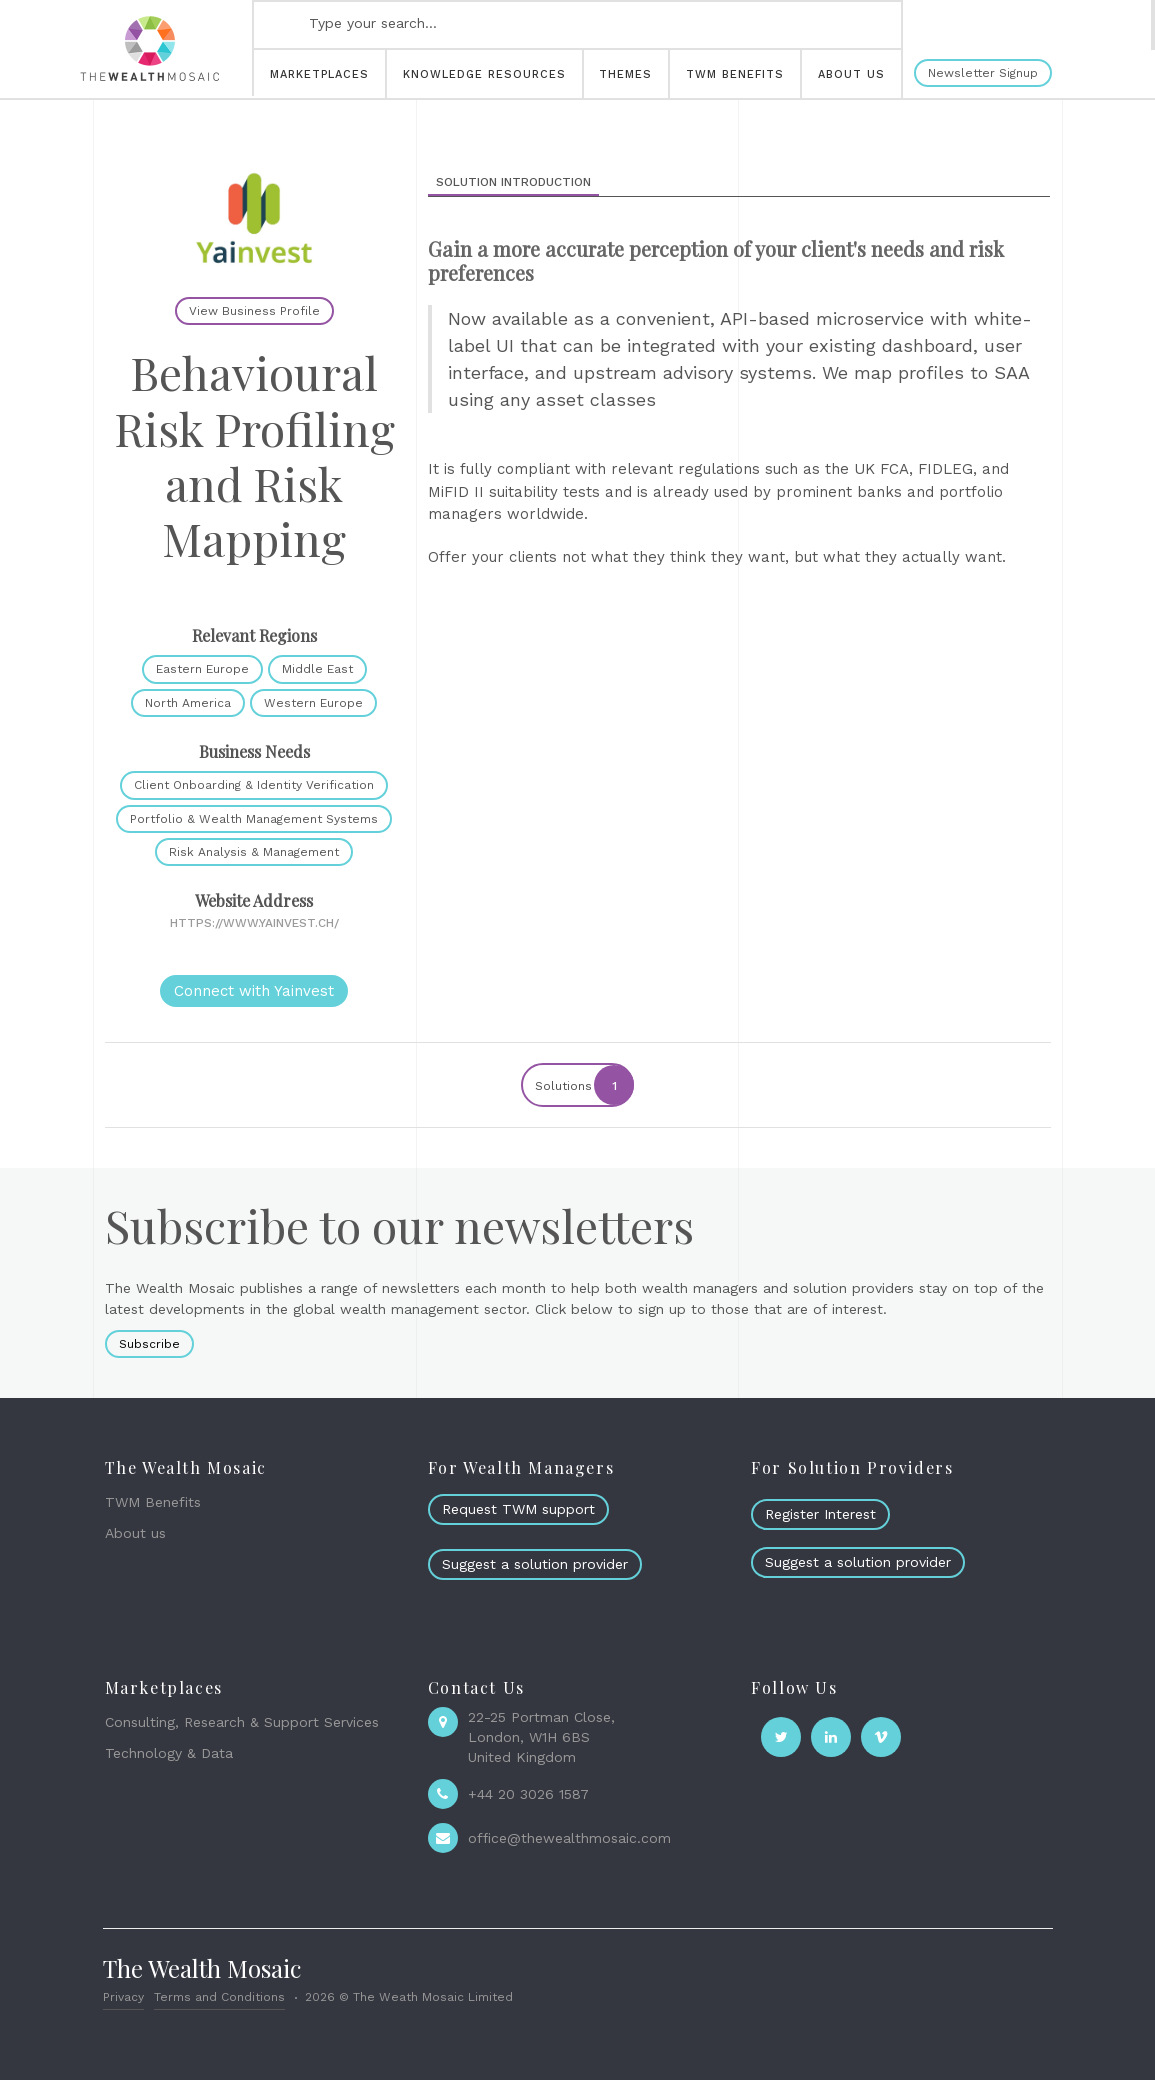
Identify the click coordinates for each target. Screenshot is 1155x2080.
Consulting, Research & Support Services (242, 1722)
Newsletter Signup (983, 73)
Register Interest (820, 1514)
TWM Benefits (153, 1502)
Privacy (123, 1997)
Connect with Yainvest (254, 991)
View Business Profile (254, 311)
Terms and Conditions (219, 1997)
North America (188, 703)
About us (135, 1533)
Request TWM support (518, 1509)
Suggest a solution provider (535, 1564)
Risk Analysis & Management (254, 852)
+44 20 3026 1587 (528, 1794)
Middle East (317, 669)
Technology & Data (169, 1753)
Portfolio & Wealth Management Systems (254, 819)
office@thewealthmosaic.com (569, 1838)
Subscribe (149, 1344)
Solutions (583, 1085)
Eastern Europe (202, 669)
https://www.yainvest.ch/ (254, 923)
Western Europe (313, 703)
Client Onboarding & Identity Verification (254, 785)
